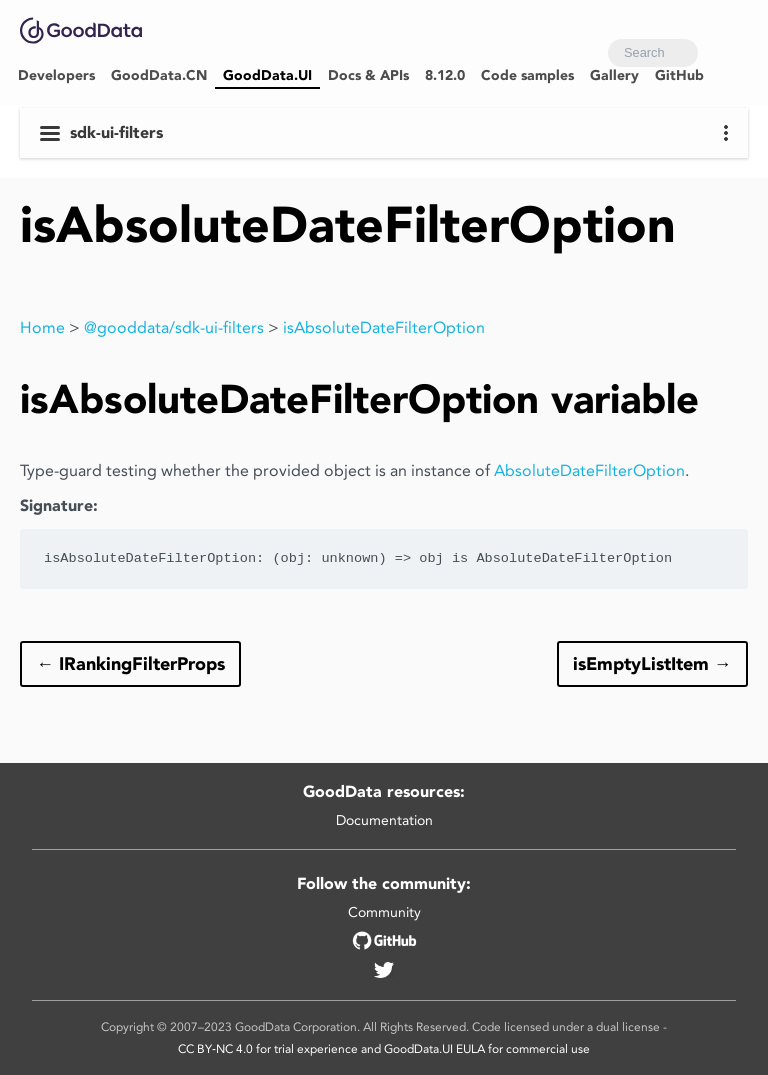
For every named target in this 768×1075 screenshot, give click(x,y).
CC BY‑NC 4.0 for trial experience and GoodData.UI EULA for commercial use (384, 1048)
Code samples (527, 75)
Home (42, 327)
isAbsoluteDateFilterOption (384, 327)
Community (384, 912)
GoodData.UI (267, 75)
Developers (56, 75)
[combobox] (653, 53)
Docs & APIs (368, 75)
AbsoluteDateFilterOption (589, 470)
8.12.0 (445, 75)
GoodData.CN (159, 75)
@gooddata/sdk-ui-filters (174, 327)
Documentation (384, 820)
